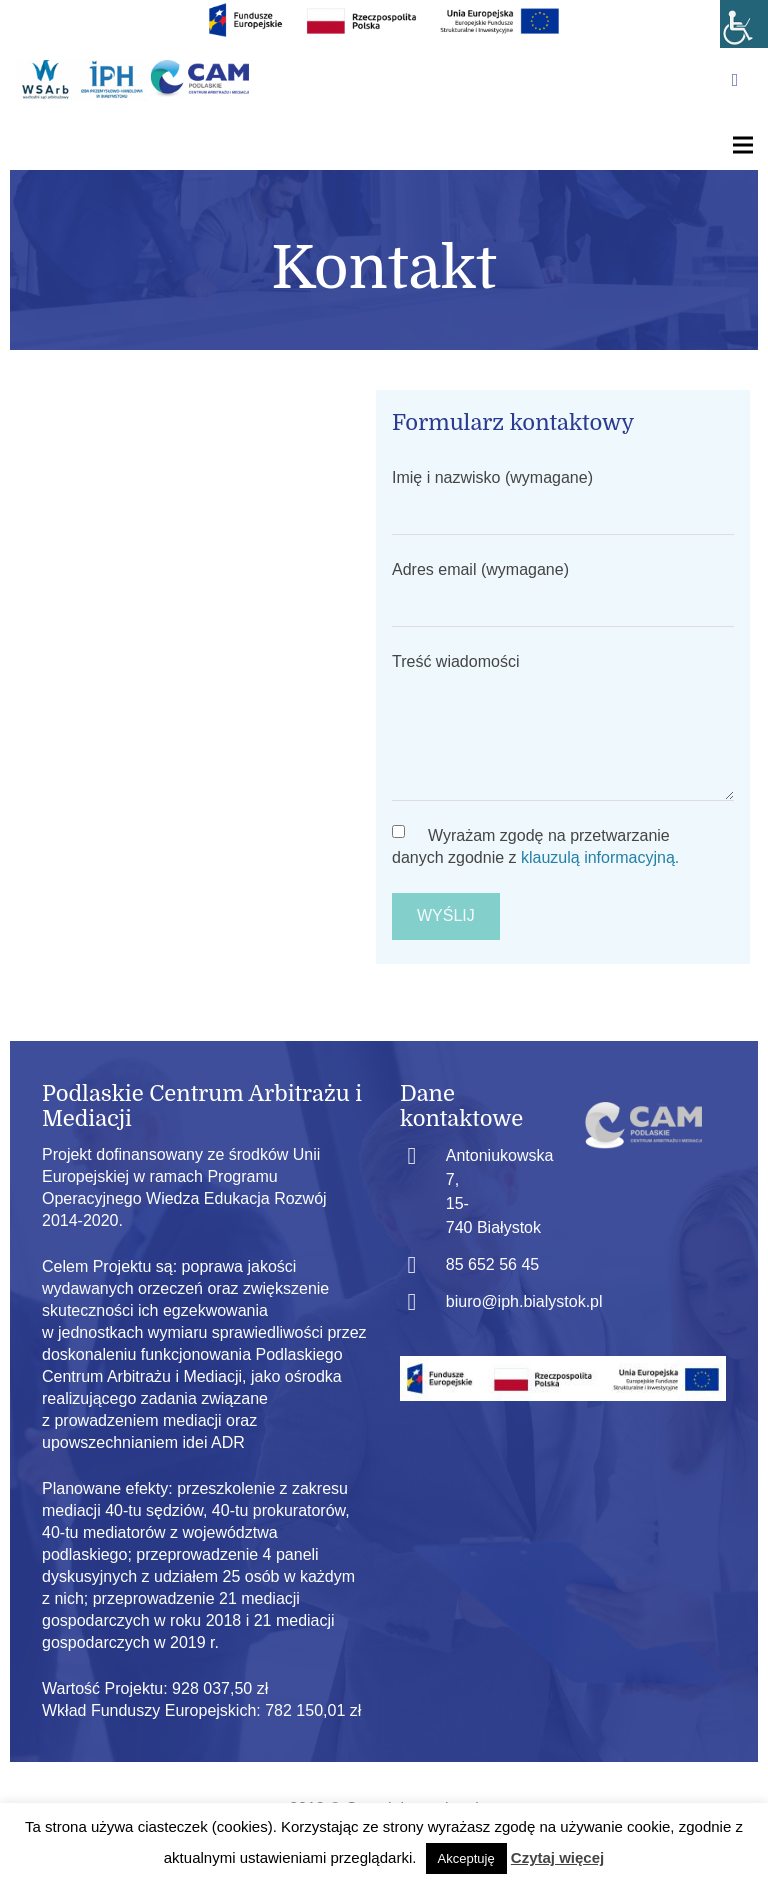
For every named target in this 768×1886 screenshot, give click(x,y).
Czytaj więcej (557, 1857)
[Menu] (743, 145)
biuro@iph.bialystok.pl (524, 1301)
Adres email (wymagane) (563, 594)
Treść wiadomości (563, 727)
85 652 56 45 (492, 1264)
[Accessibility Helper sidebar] (744, 24)
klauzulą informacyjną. (600, 857)
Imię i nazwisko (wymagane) (563, 502)
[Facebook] (735, 80)
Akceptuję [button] (466, 1858)
